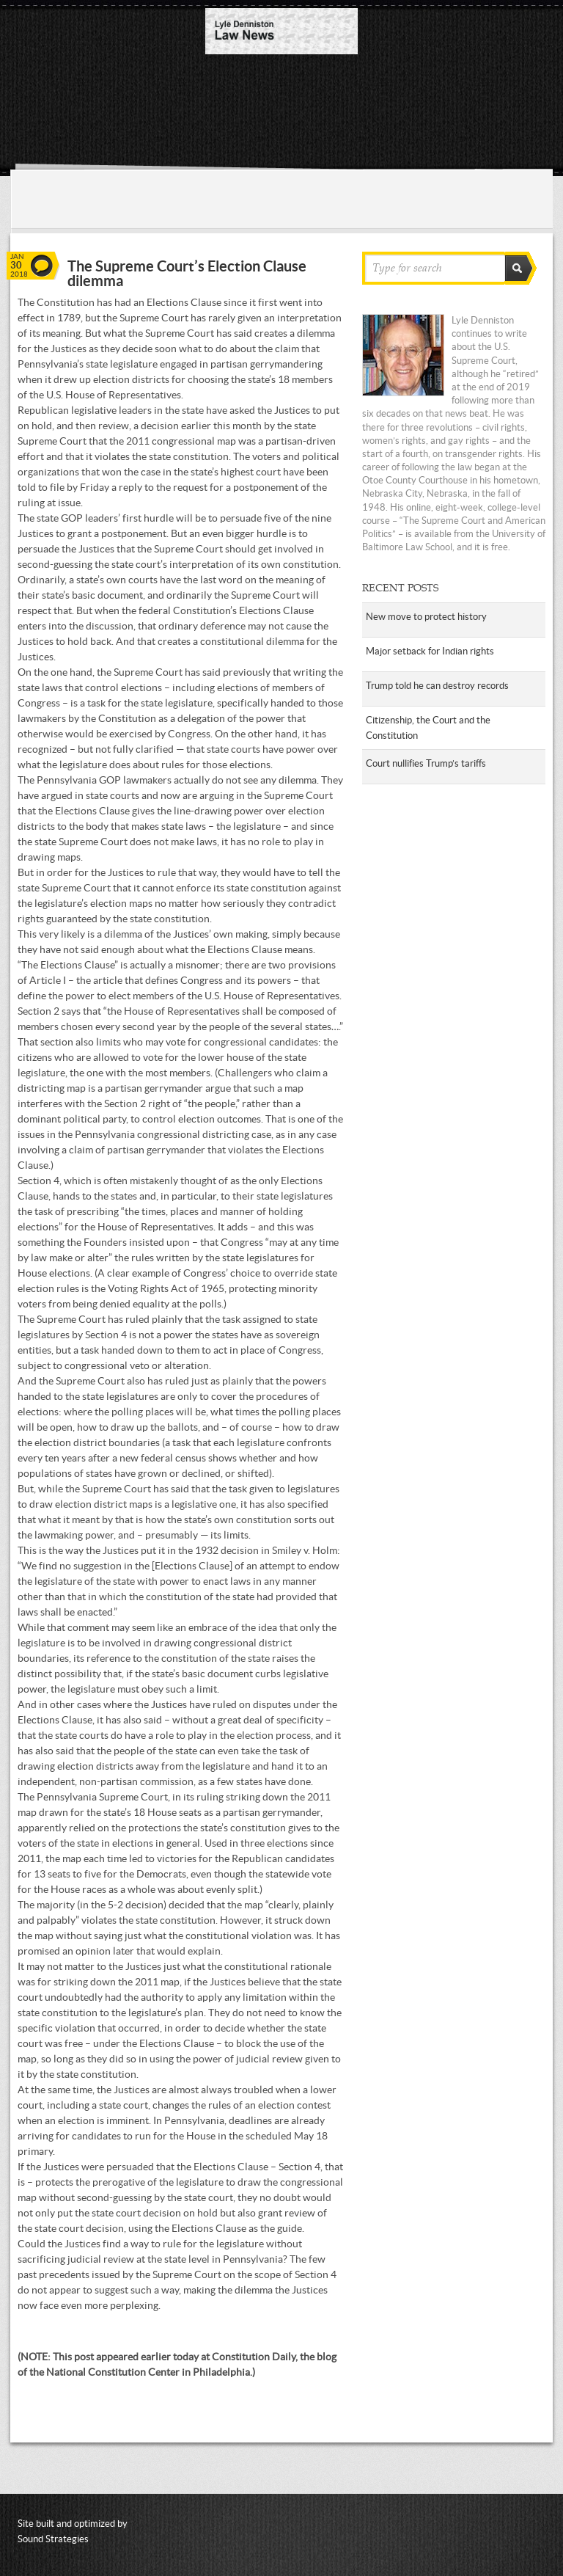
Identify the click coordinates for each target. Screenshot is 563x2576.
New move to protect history (426, 616)
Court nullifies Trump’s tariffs (426, 763)
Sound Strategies (53, 2538)
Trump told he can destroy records (437, 685)
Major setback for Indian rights (430, 651)
